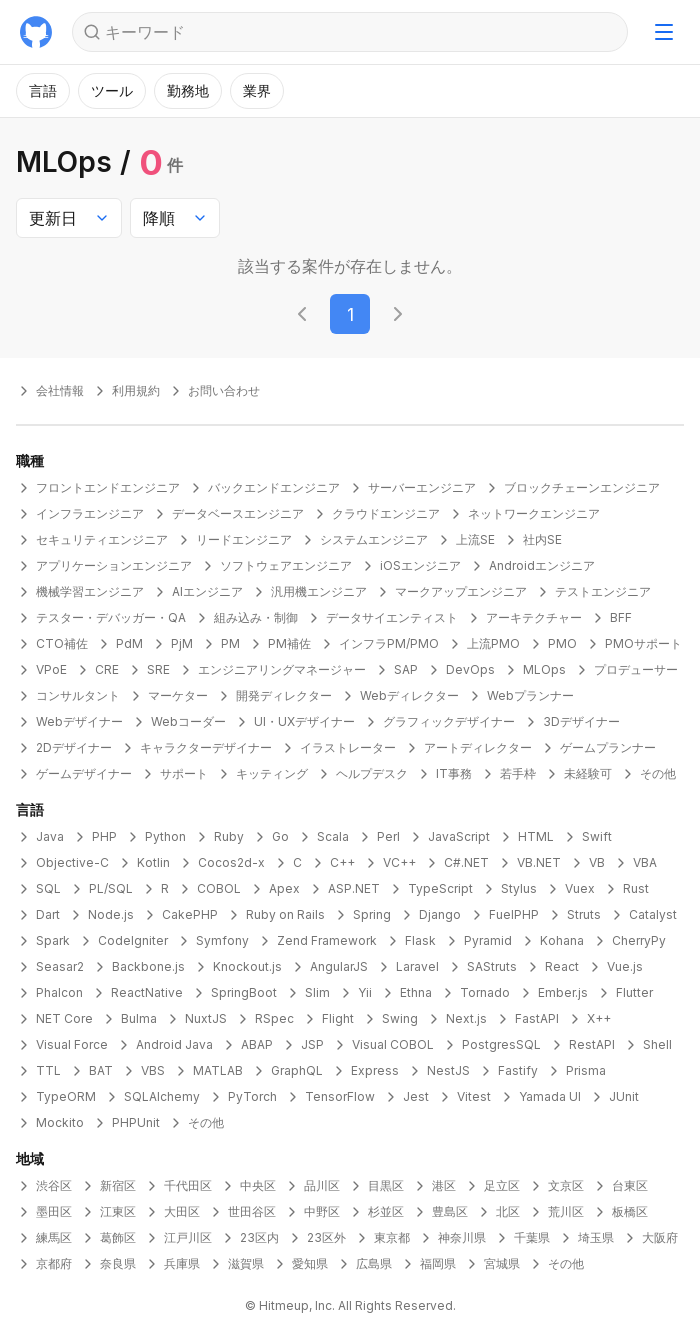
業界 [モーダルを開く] (257, 90)
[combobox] (69, 218)
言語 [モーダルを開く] (43, 90)
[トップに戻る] (36, 32)
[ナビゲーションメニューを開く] (664, 32)
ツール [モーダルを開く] (112, 90)
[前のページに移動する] (302, 314)
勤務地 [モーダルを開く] (188, 90)
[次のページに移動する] (398, 314)
